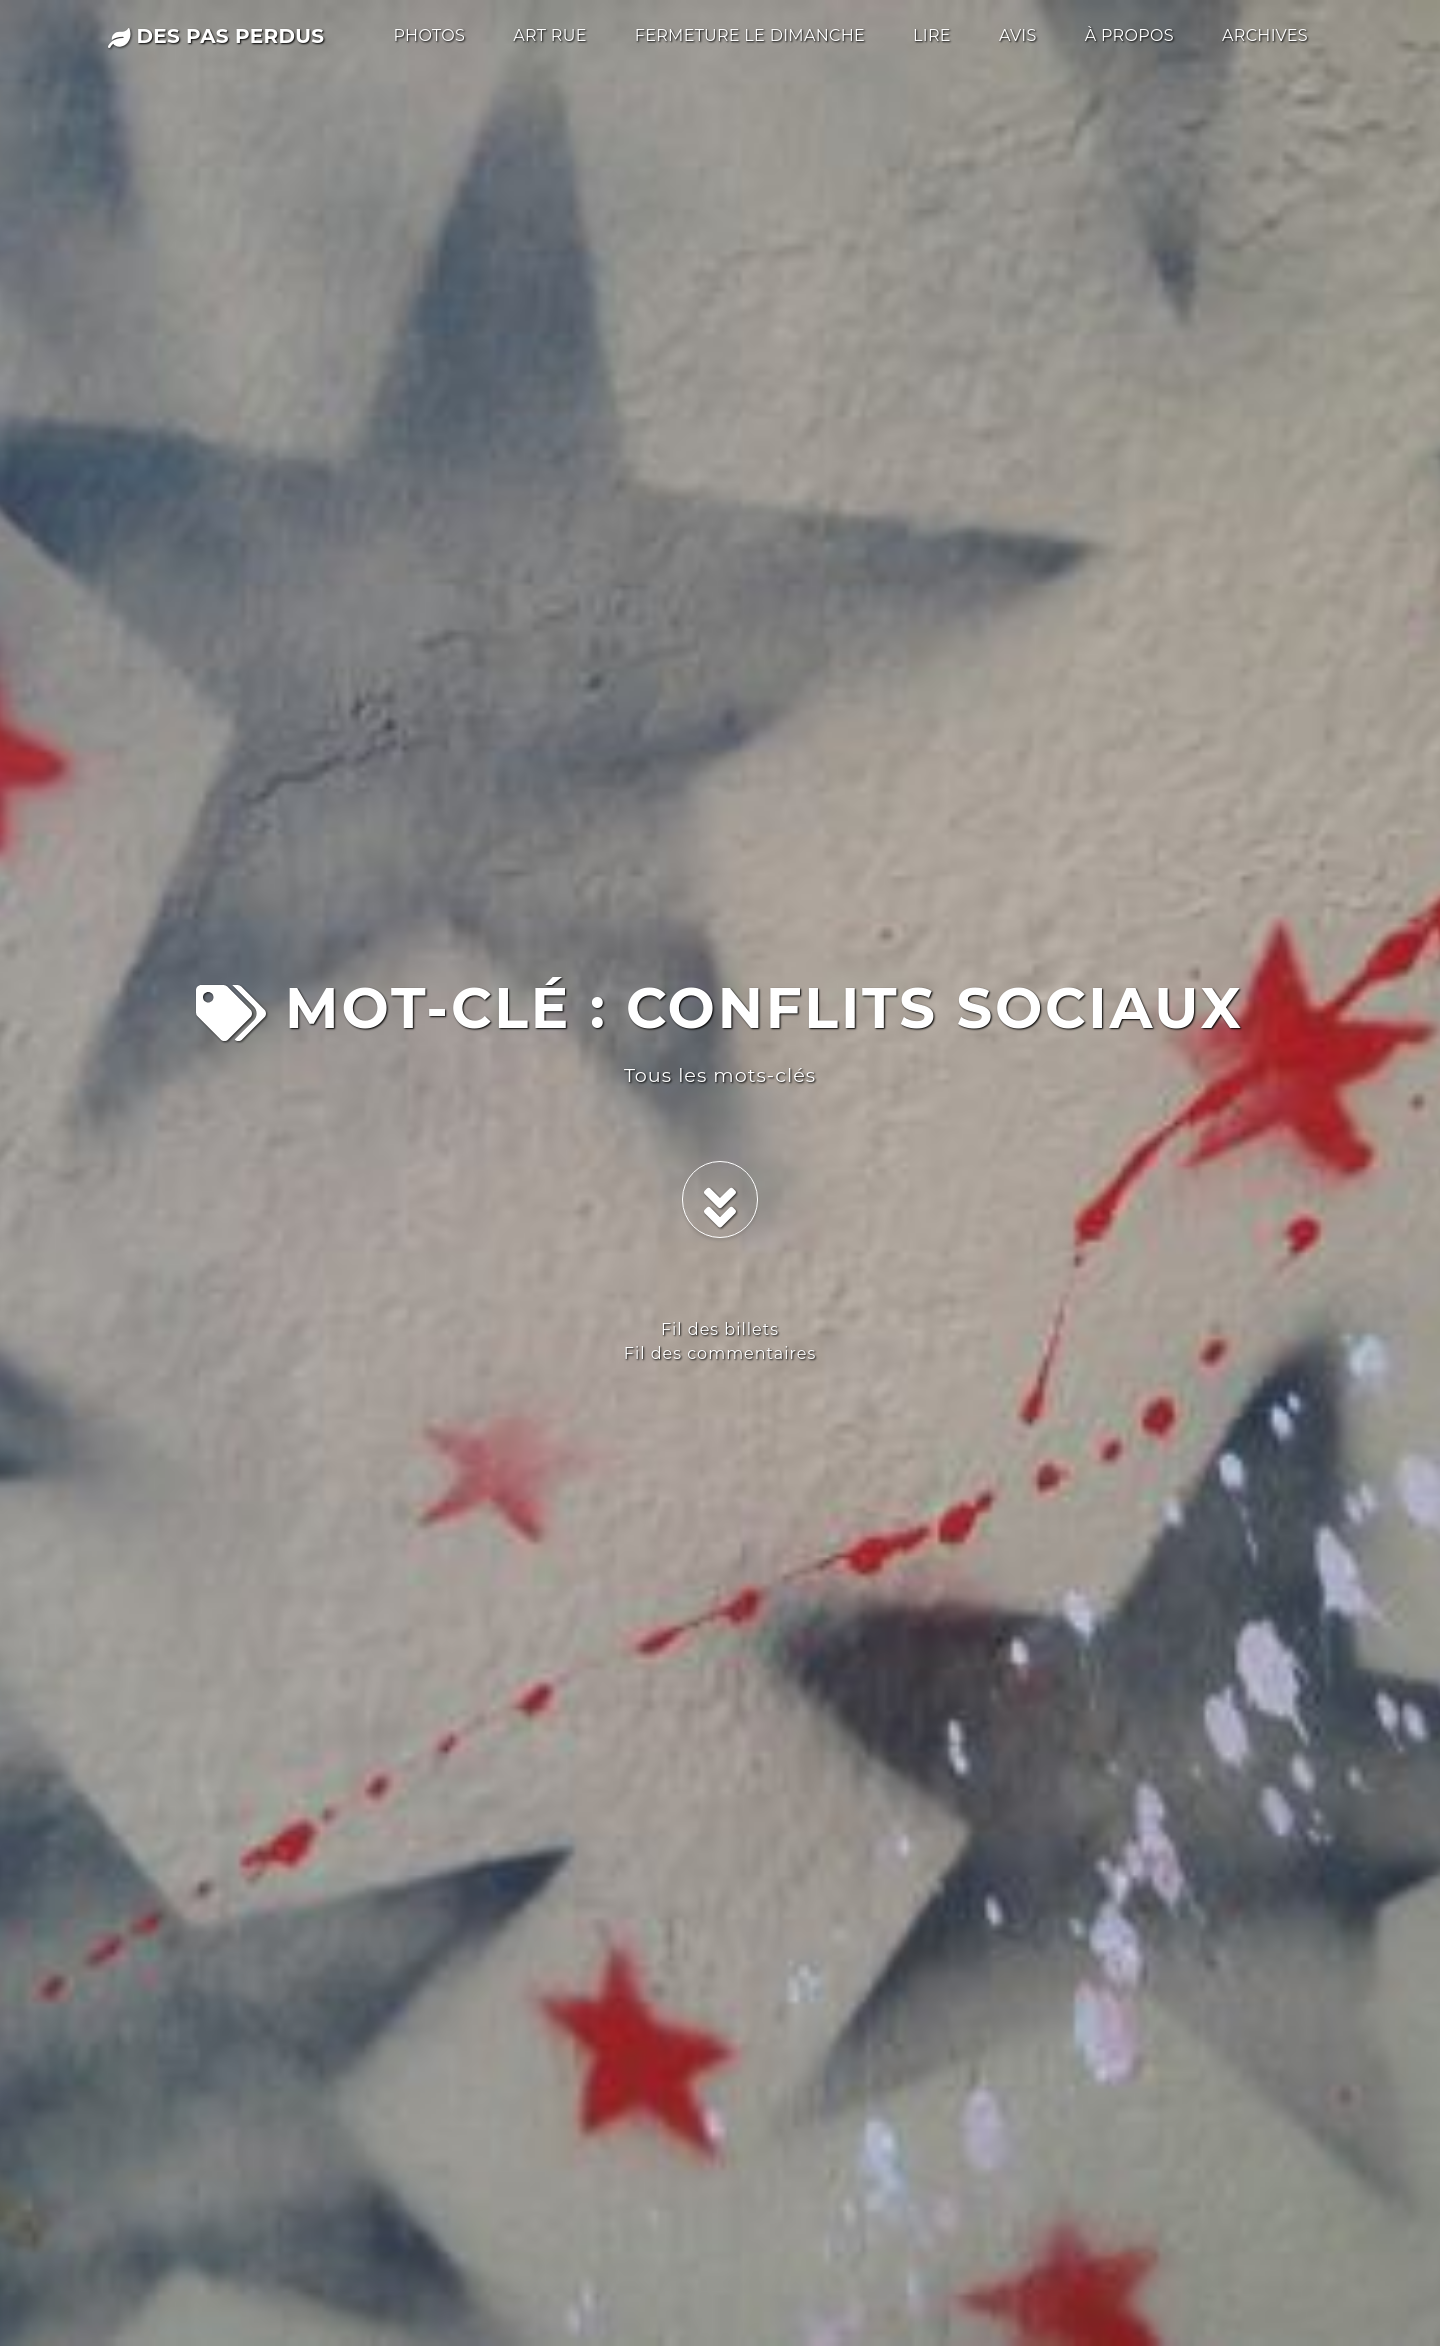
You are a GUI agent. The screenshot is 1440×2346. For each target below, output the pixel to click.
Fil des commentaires (720, 1353)
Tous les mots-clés (720, 1075)
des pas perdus (216, 36)
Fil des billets (720, 1329)
